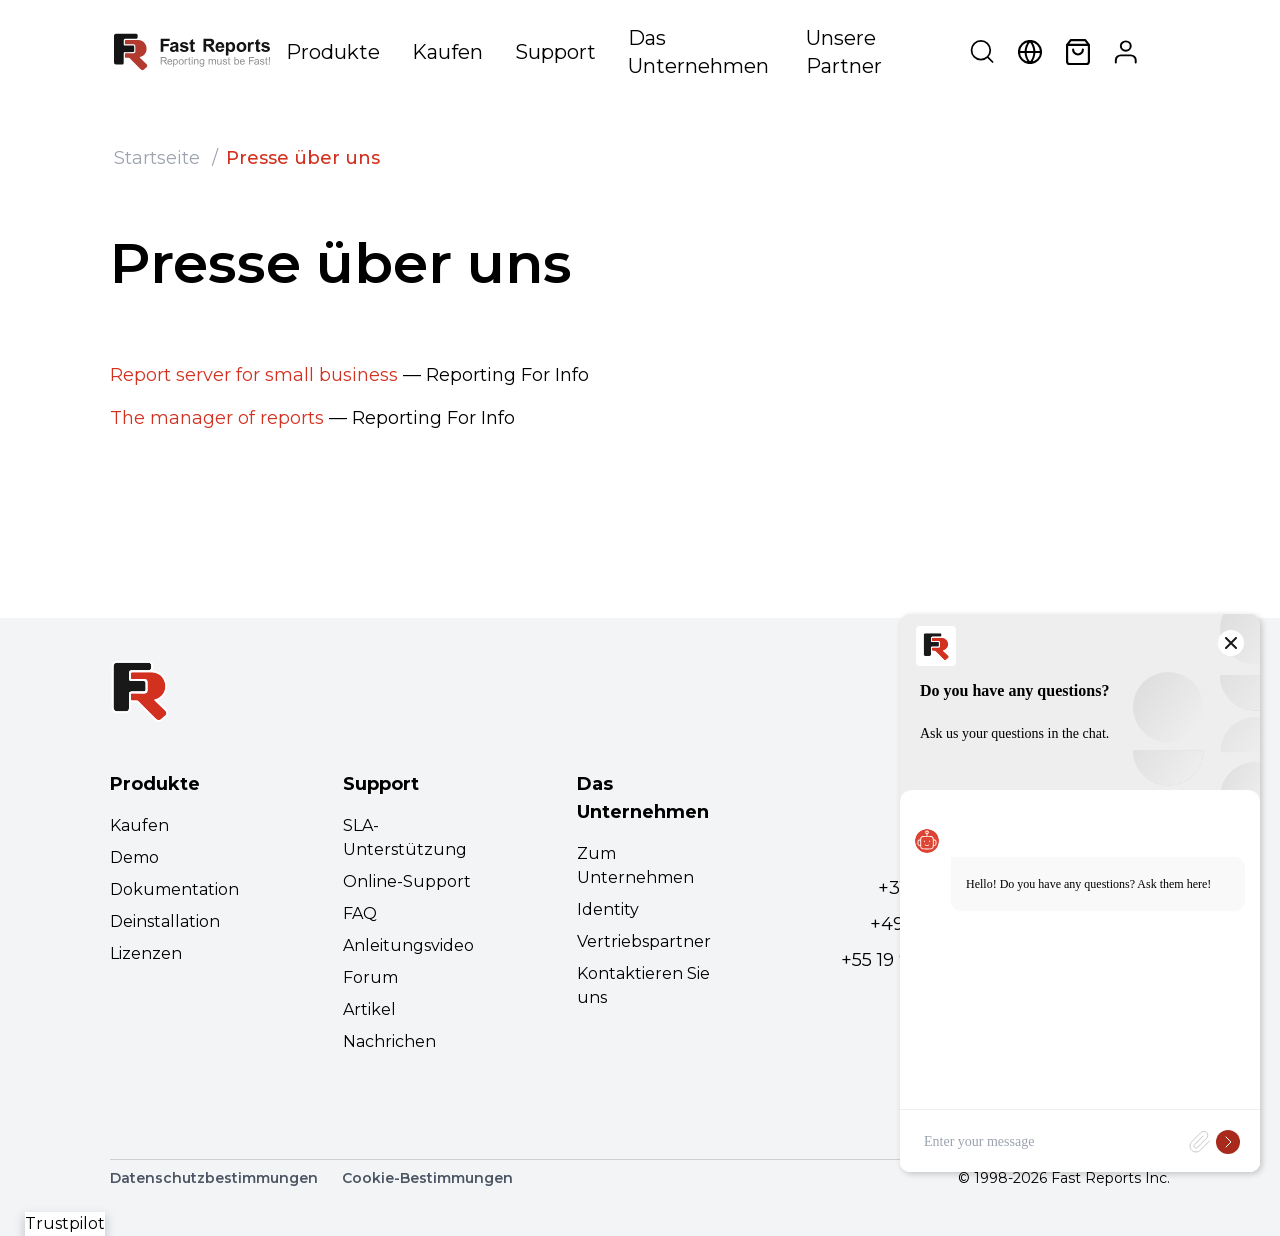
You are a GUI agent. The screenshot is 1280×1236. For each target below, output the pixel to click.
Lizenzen (146, 953)
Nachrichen (389, 1041)
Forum (370, 977)
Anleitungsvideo (408, 945)
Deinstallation (165, 921)
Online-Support (407, 881)
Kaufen (447, 52)
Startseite (157, 158)
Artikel (369, 1009)
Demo (134, 857)
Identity (608, 909)
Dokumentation (174, 889)
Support (555, 52)
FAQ (360, 913)
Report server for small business (254, 375)
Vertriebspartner (644, 941)
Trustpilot (65, 1223)
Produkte (333, 52)
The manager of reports (217, 418)
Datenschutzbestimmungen (214, 1178)
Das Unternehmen (698, 52)
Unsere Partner (844, 52)
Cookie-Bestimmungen (427, 1178)
